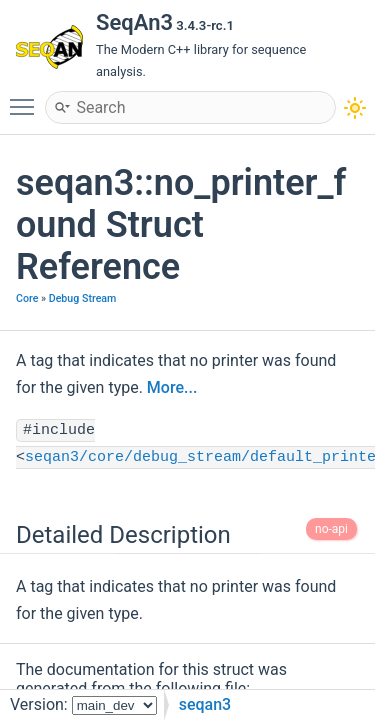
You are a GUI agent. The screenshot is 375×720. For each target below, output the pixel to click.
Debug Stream (83, 298)
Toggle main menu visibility (27, 98)
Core (27, 298)
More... (172, 387)
